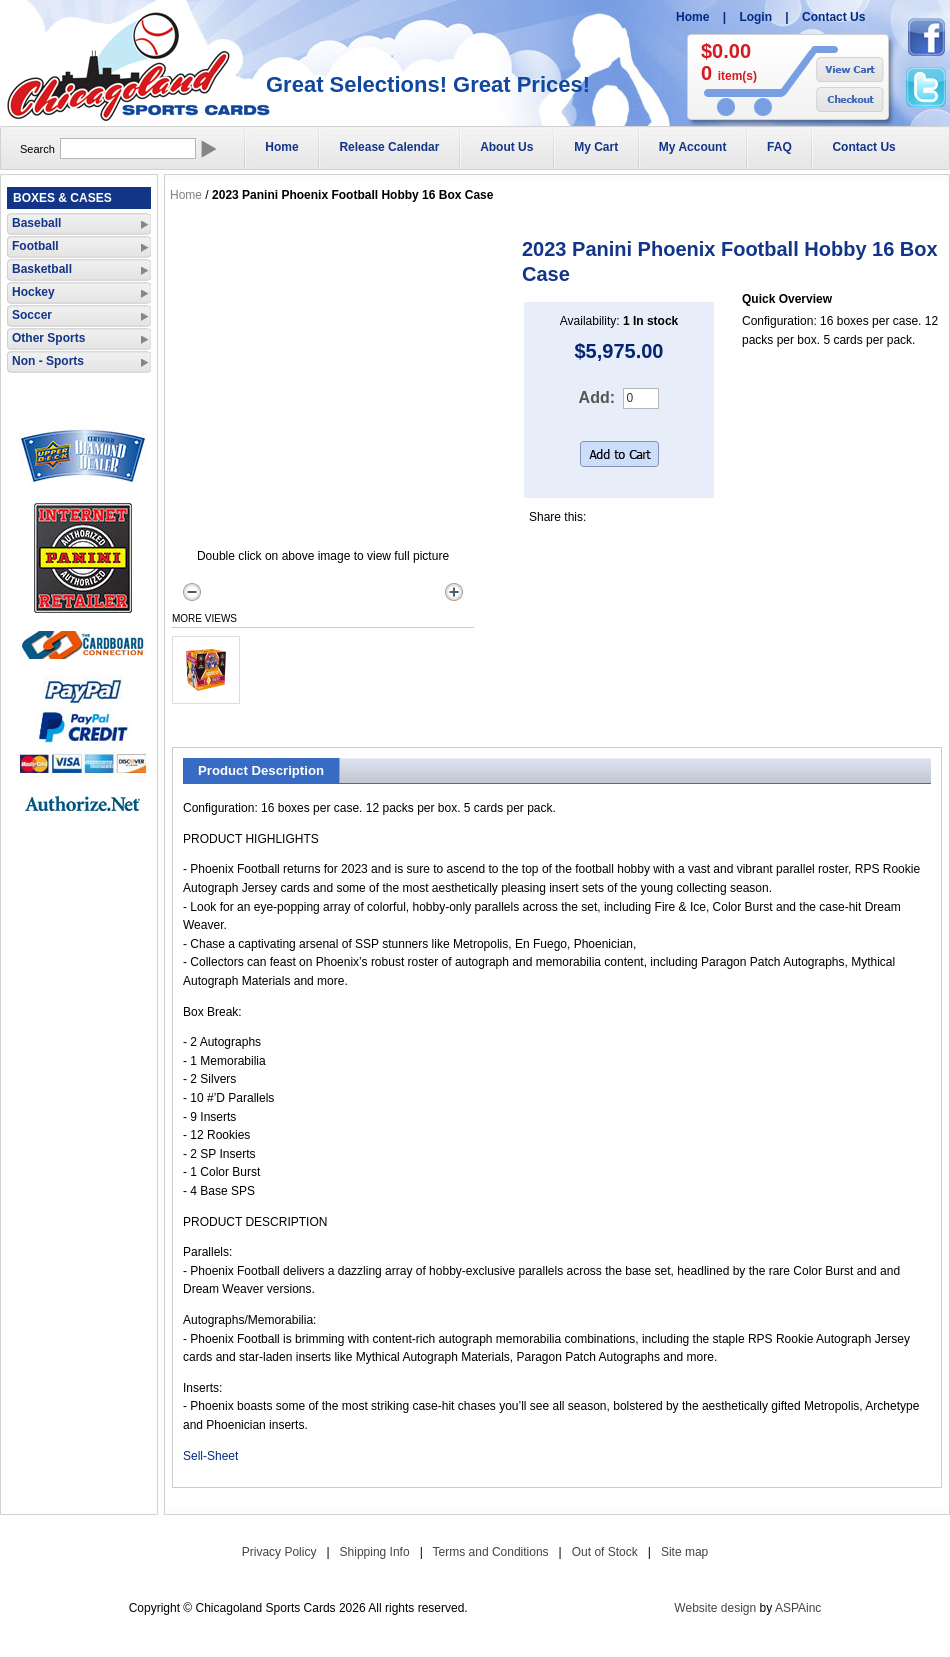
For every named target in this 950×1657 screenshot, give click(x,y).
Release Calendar (389, 147)
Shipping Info (375, 1552)
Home (692, 17)
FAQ (779, 147)
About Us (506, 147)
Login (755, 17)
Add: (597, 397)
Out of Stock (605, 1552)
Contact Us (833, 17)
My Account (693, 147)
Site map (684, 1552)
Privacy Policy (279, 1552)
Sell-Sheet (210, 1456)
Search (37, 149)
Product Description (261, 770)
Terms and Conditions (491, 1552)
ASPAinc (798, 1608)
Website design (715, 1608)
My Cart (596, 147)
